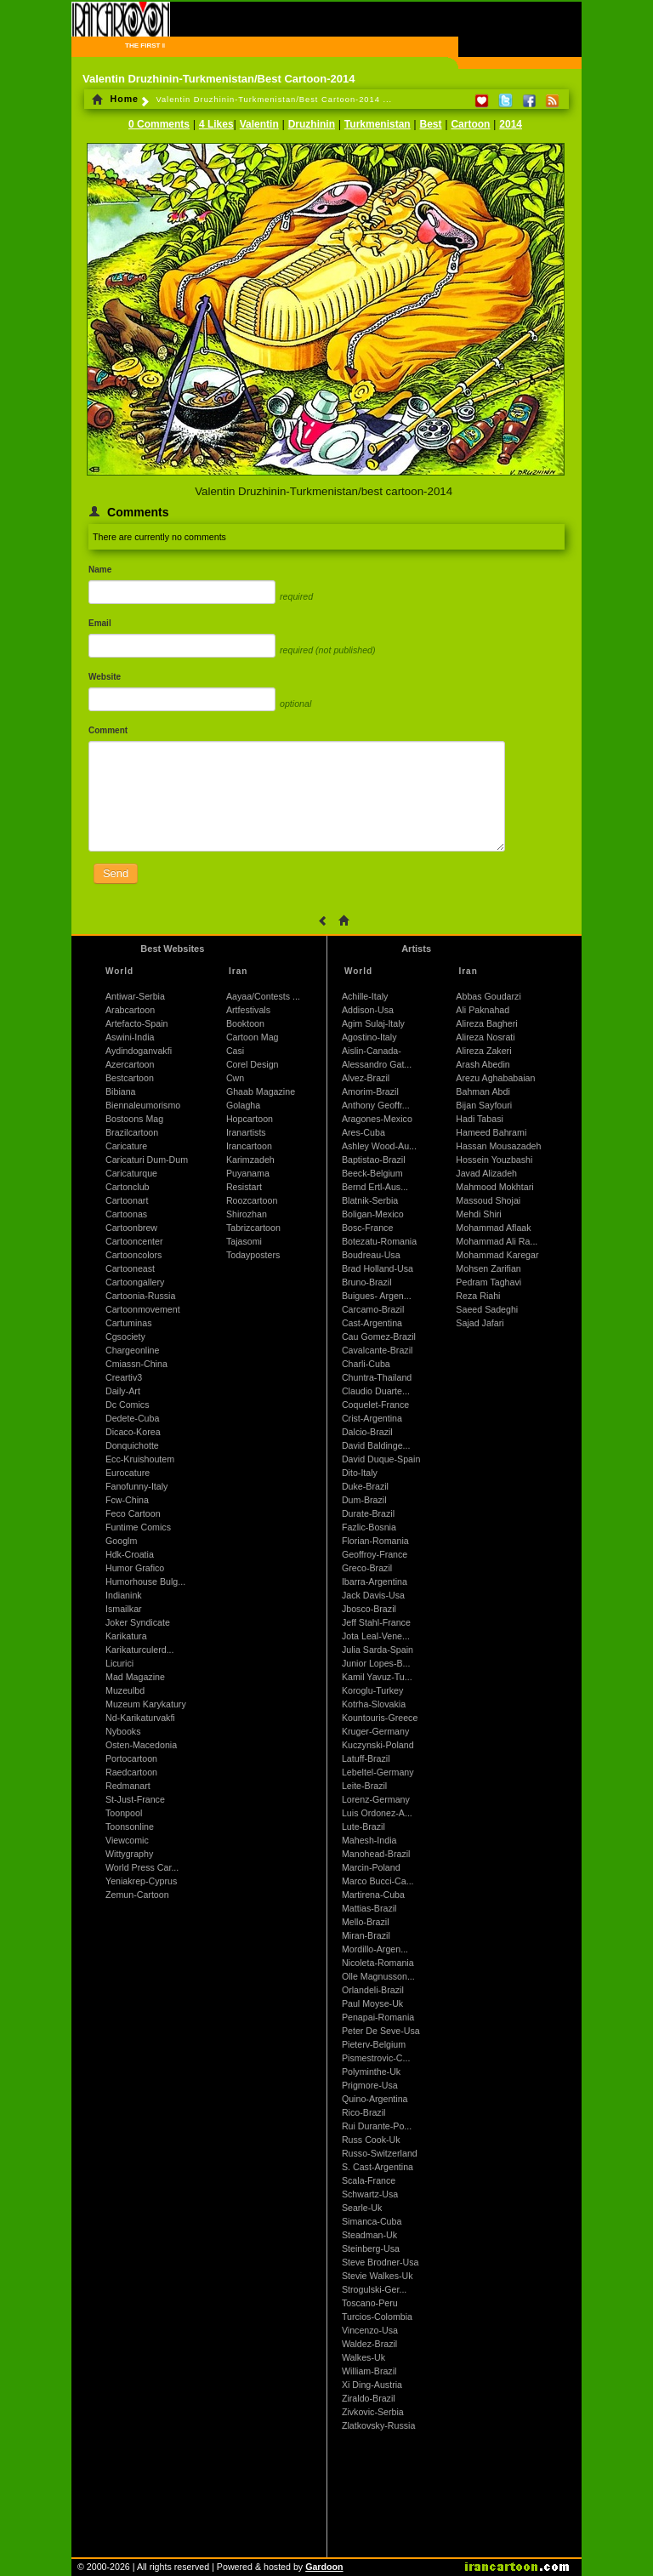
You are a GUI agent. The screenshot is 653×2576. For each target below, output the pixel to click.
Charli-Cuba (366, 1364)
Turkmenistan (377, 124)
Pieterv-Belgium (374, 2044)
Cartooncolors (133, 1255)
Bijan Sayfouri (484, 1105)
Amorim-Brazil (370, 1091)
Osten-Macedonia (141, 1745)
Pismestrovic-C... (376, 2058)
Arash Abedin (482, 1064)
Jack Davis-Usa (373, 1595)
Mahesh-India (369, 1840)
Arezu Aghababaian (495, 1078)
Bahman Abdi (482, 1091)
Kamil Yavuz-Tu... (377, 1677)
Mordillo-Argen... (375, 1949)
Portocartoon (131, 1758)
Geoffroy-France (374, 1554)
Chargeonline (132, 1350)
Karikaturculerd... (139, 1649)
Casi (235, 1051)
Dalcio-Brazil (367, 1432)
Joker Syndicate (137, 1622)
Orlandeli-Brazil (373, 1990)
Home (115, 99)
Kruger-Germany (375, 1731)
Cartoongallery (134, 1282)
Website (104, 676)
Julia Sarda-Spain (377, 1649)
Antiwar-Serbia (135, 996)
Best (431, 124)
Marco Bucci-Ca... (378, 1881)
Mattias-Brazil (369, 1908)
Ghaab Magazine (260, 1091)
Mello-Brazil (365, 1922)
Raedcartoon (131, 1772)
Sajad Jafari (479, 1323)
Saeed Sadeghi (487, 1309)
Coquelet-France (375, 1404)
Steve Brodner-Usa (380, 2262)
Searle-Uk (362, 2208)
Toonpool (123, 1813)
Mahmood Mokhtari (494, 1187)
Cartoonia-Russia (140, 1296)
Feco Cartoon (133, 1513)
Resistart (244, 1187)
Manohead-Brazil (376, 1854)
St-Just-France (135, 1799)
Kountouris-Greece (379, 1718)
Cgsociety (125, 1336)
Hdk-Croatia (129, 1554)
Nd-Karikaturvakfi (140, 1718)
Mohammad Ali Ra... (496, 1241)
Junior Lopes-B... (376, 1663)
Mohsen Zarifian (488, 1268)
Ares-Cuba (363, 1132)
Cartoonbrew (131, 1227)
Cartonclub (127, 1187)
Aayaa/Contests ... (263, 996)
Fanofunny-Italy (136, 1486)
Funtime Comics (138, 1527)
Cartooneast (130, 1268)
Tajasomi (244, 1241)
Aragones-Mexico (377, 1119)
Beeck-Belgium (372, 1173)
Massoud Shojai (488, 1200)
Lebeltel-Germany (378, 1772)
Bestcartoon (129, 1078)
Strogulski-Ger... (374, 2289)
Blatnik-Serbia (370, 1200)
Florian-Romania (375, 1541)
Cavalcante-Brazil (377, 1350)
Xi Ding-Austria (372, 2384)
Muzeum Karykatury (145, 1704)
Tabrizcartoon (253, 1227)
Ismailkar (123, 1609)
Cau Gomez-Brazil (379, 1336)
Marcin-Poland (371, 1867)
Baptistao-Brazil (374, 1159)
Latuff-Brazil (366, 1758)
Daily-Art (122, 1391)
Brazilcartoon (131, 1132)
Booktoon (245, 1023)
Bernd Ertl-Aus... (375, 1187)
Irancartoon (249, 1146)
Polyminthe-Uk (371, 2071)
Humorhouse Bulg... (145, 1581)
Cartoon (470, 124)
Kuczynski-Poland (378, 1745)
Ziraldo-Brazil (368, 2398)
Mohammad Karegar (497, 1255)
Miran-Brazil (366, 1935)
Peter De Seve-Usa (381, 2031)
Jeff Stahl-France (376, 1622)
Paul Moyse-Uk (372, 2003)
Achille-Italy (365, 996)
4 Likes (216, 124)
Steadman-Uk (369, 2235)
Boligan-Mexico (373, 1214)
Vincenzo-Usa (370, 2330)
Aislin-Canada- (371, 1051)
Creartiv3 (123, 1377)
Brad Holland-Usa (377, 1268)
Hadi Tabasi (479, 1119)
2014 (510, 124)
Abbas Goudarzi (488, 996)
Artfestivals (248, 1010)
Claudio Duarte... (376, 1391)
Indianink (123, 1595)
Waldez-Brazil (369, 2344)
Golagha (243, 1105)
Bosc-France (367, 1227)
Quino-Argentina (375, 2099)
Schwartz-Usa (370, 2194)
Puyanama (248, 1173)
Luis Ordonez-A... (377, 1813)
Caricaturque (131, 1173)
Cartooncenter (134, 1241)
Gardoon (324, 2567)
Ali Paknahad (482, 1010)
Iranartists (246, 1132)
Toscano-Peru (370, 2303)
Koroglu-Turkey (372, 1690)
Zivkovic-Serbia (373, 2412)
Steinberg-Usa (371, 2248)
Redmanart (127, 1786)
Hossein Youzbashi (494, 1159)
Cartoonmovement (142, 1309)
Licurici (119, 1663)
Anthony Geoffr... (376, 1105)
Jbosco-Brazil (369, 1609)
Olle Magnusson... (378, 1976)
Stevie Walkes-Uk (377, 2276)
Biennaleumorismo (142, 1105)
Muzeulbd (125, 1690)
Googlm (121, 1541)
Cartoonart (126, 1200)
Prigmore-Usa (370, 2085)
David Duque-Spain (381, 1459)
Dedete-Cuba (132, 1418)
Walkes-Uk (363, 2357)
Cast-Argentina (372, 1323)
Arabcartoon (130, 1010)
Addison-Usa (368, 1010)
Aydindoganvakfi (138, 1051)
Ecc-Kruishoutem (139, 1459)
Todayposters (253, 1255)
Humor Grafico (134, 1568)
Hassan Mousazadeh (498, 1146)
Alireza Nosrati (485, 1037)
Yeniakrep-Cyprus (141, 1881)
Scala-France (368, 2180)
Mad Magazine (135, 1677)
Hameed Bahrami (491, 1132)
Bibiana (120, 1091)
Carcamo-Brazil (373, 1309)
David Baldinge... (376, 1445)
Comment (108, 730)
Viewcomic (127, 1840)
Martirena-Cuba (373, 1894)
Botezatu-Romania (379, 1241)
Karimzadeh (250, 1159)
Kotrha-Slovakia (374, 1704)
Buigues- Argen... (377, 1296)
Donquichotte (132, 1445)
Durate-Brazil (368, 1513)
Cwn (235, 1078)
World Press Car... (142, 1867)
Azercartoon (129, 1064)
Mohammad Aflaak (493, 1227)
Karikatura (126, 1636)
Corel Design (252, 1064)
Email (99, 623)
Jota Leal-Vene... (376, 1636)
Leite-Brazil (364, 1786)
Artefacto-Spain (136, 1023)
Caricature (126, 1146)
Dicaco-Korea (133, 1432)
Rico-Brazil (364, 2112)
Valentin (259, 124)
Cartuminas (128, 1323)
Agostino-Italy (369, 1037)
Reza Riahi (478, 1296)
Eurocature (127, 1473)
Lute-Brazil (363, 1826)
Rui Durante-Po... (377, 2126)
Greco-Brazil (367, 1568)
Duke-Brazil (365, 1486)
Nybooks (122, 1731)
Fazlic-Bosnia (369, 1527)
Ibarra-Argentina (374, 1581)
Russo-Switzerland (379, 2153)
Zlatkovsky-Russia (378, 2425)
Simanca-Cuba (371, 2221)
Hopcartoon (249, 1119)
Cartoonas (126, 1214)
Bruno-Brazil (367, 1282)
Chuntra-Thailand (377, 1377)
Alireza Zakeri (483, 1051)
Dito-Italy (360, 1473)
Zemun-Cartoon (137, 1894)
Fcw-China (127, 1500)
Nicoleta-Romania (378, 1963)
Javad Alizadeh (486, 1173)
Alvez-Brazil (365, 1078)
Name (99, 569)
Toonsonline (129, 1826)
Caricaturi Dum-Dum (146, 1159)
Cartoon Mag (252, 1037)
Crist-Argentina (372, 1418)
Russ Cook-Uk (371, 2139)
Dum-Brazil (364, 1500)
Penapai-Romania (378, 2017)
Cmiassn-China (136, 1364)
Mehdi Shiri (478, 1214)
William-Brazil (369, 2371)
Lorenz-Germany (376, 1799)
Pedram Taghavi (488, 1282)
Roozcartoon (251, 1200)
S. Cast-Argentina (377, 2167)
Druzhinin (311, 124)
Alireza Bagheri (486, 1023)
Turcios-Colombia (377, 2316)
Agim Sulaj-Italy (373, 1023)
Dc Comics (127, 1404)
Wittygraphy (129, 1854)
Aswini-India (129, 1037)
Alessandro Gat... (377, 1064)
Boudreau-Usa (371, 1255)
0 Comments (159, 124)
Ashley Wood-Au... (379, 1146)
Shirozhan (246, 1214)
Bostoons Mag (134, 1119)
